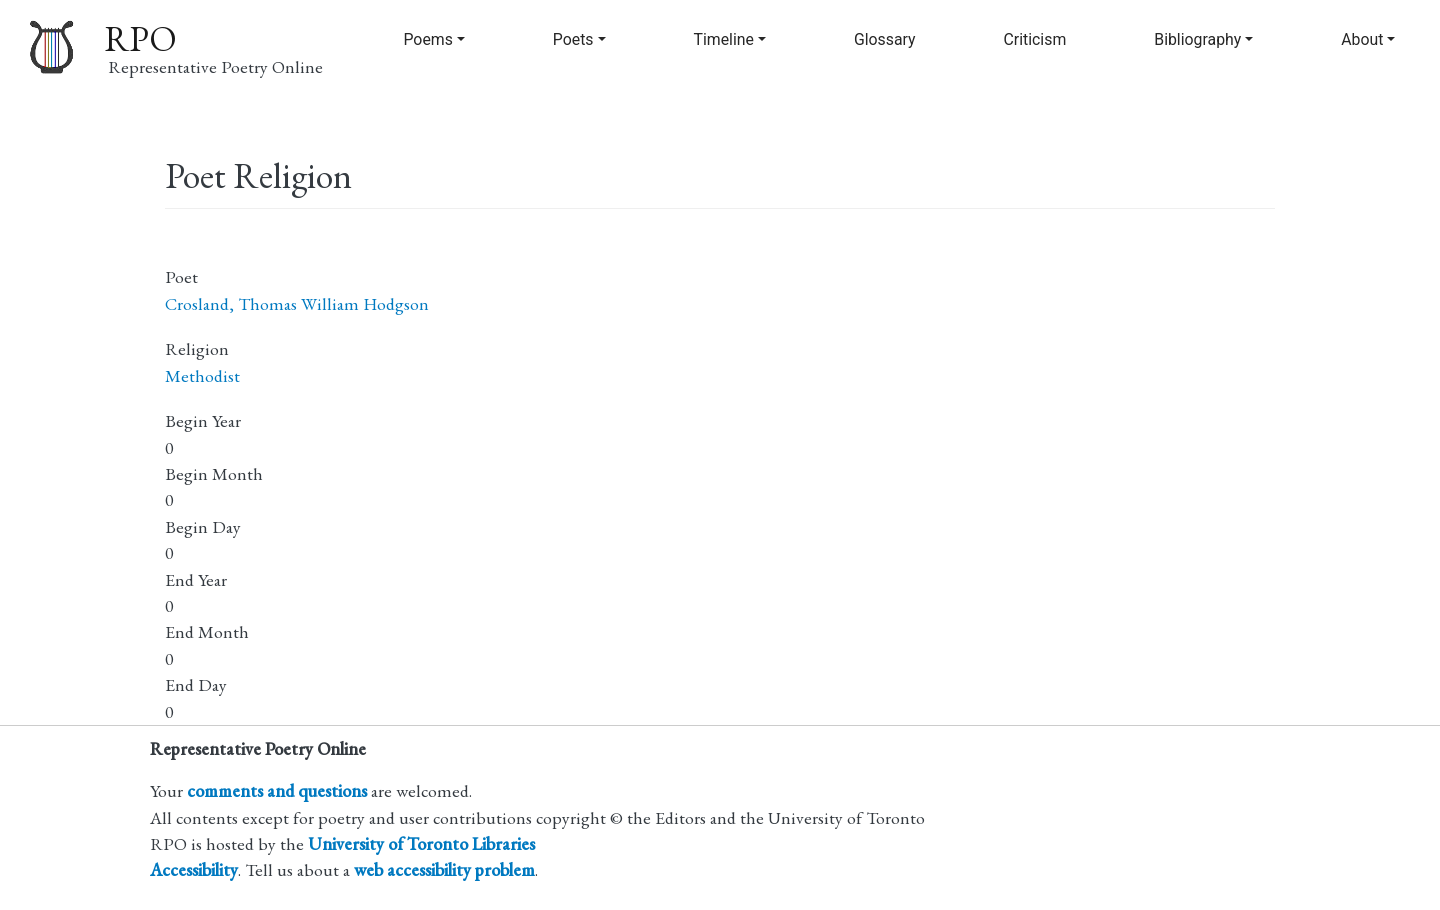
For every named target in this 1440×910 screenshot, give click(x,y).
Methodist (202, 375)
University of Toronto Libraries (421, 843)
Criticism (1035, 39)
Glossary (885, 39)
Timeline (724, 39)
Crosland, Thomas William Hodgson (297, 303)
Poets (573, 39)
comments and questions (277, 790)
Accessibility (194, 869)
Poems (427, 39)
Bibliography (1197, 39)
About (1362, 39)
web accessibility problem (444, 869)
